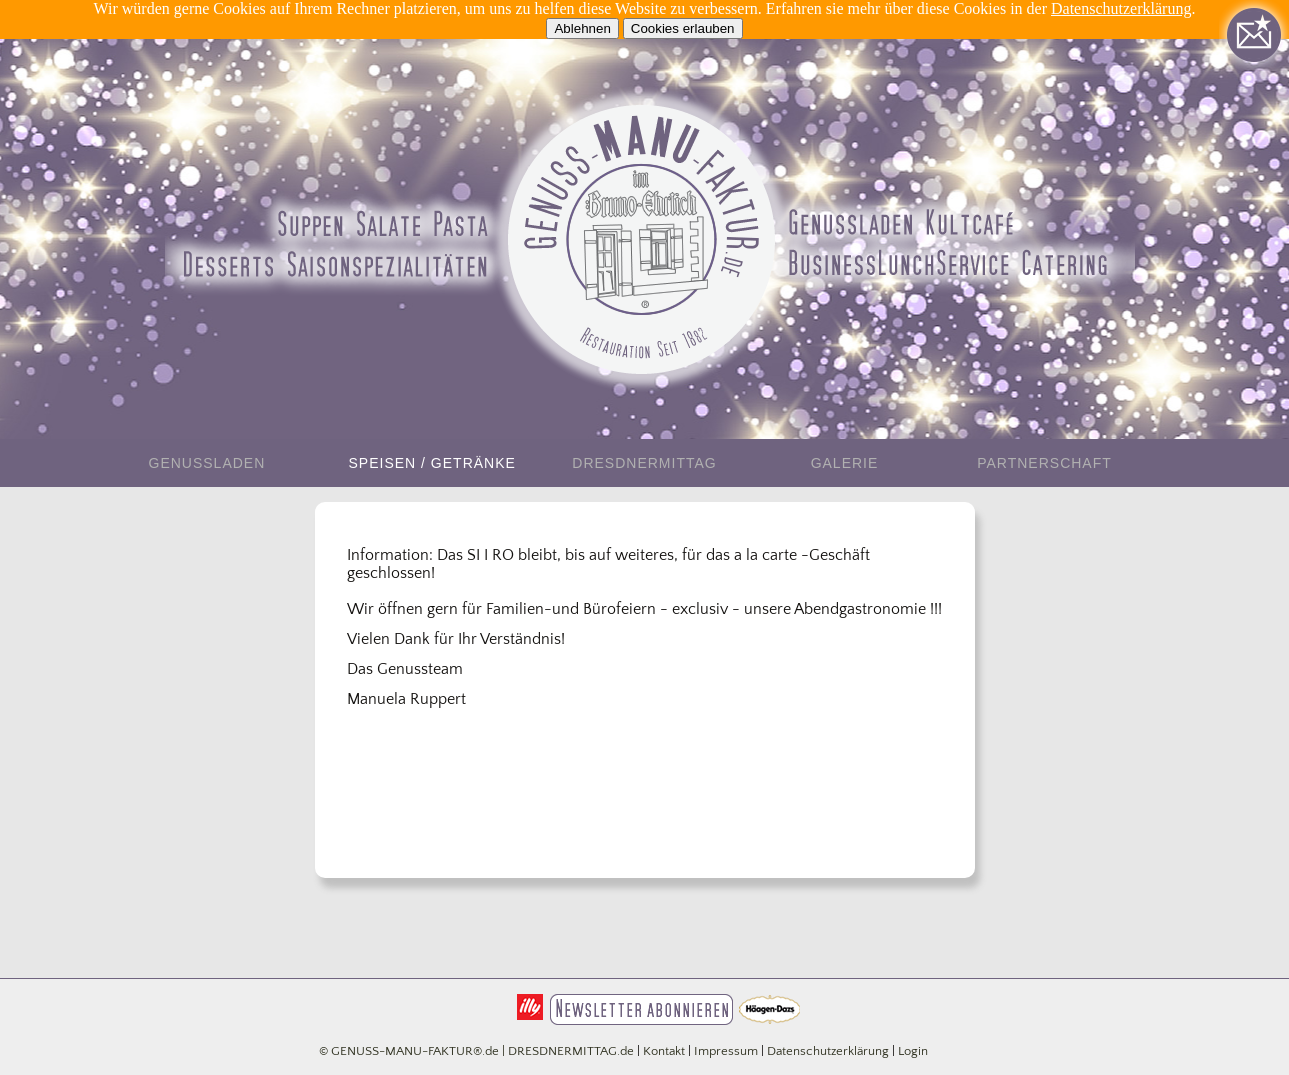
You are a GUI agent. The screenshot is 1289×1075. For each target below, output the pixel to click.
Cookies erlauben (683, 28)
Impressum (726, 1051)
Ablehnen (582, 28)
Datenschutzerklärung (1121, 8)
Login (913, 1051)
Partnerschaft (1044, 463)
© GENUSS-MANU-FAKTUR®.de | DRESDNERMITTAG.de (476, 1051)
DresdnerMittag (644, 463)
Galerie (845, 463)
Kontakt (664, 1051)
